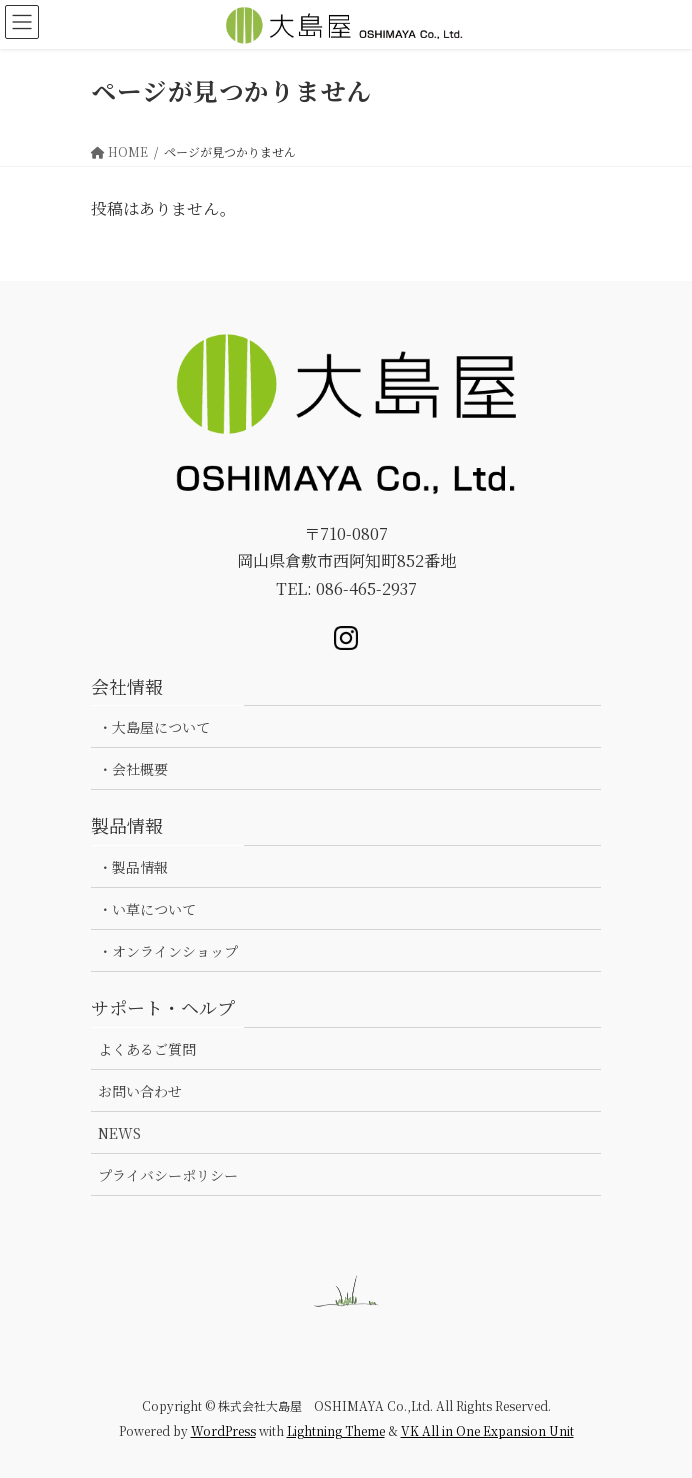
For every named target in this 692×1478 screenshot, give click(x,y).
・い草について (147, 909)
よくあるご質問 (147, 1049)
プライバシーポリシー (168, 1175)
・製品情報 (133, 867)
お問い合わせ (140, 1091)
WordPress (223, 1430)
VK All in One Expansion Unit (487, 1430)
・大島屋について (154, 727)
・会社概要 (133, 769)
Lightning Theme (336, 1430)
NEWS (119, 1133)
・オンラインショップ (168, 951)
